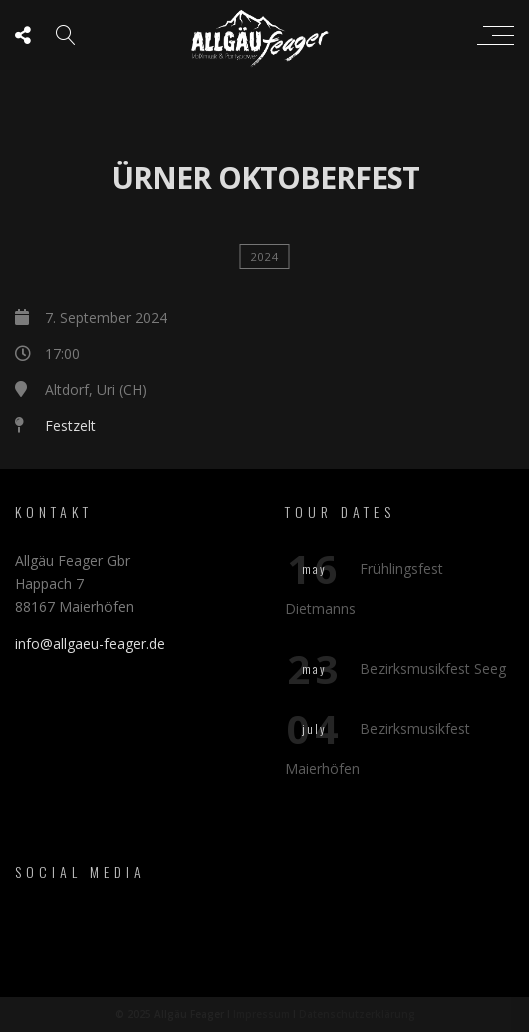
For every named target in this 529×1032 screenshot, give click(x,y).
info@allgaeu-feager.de (90, 643)
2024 (265, 256)
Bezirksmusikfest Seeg (433, 668)
